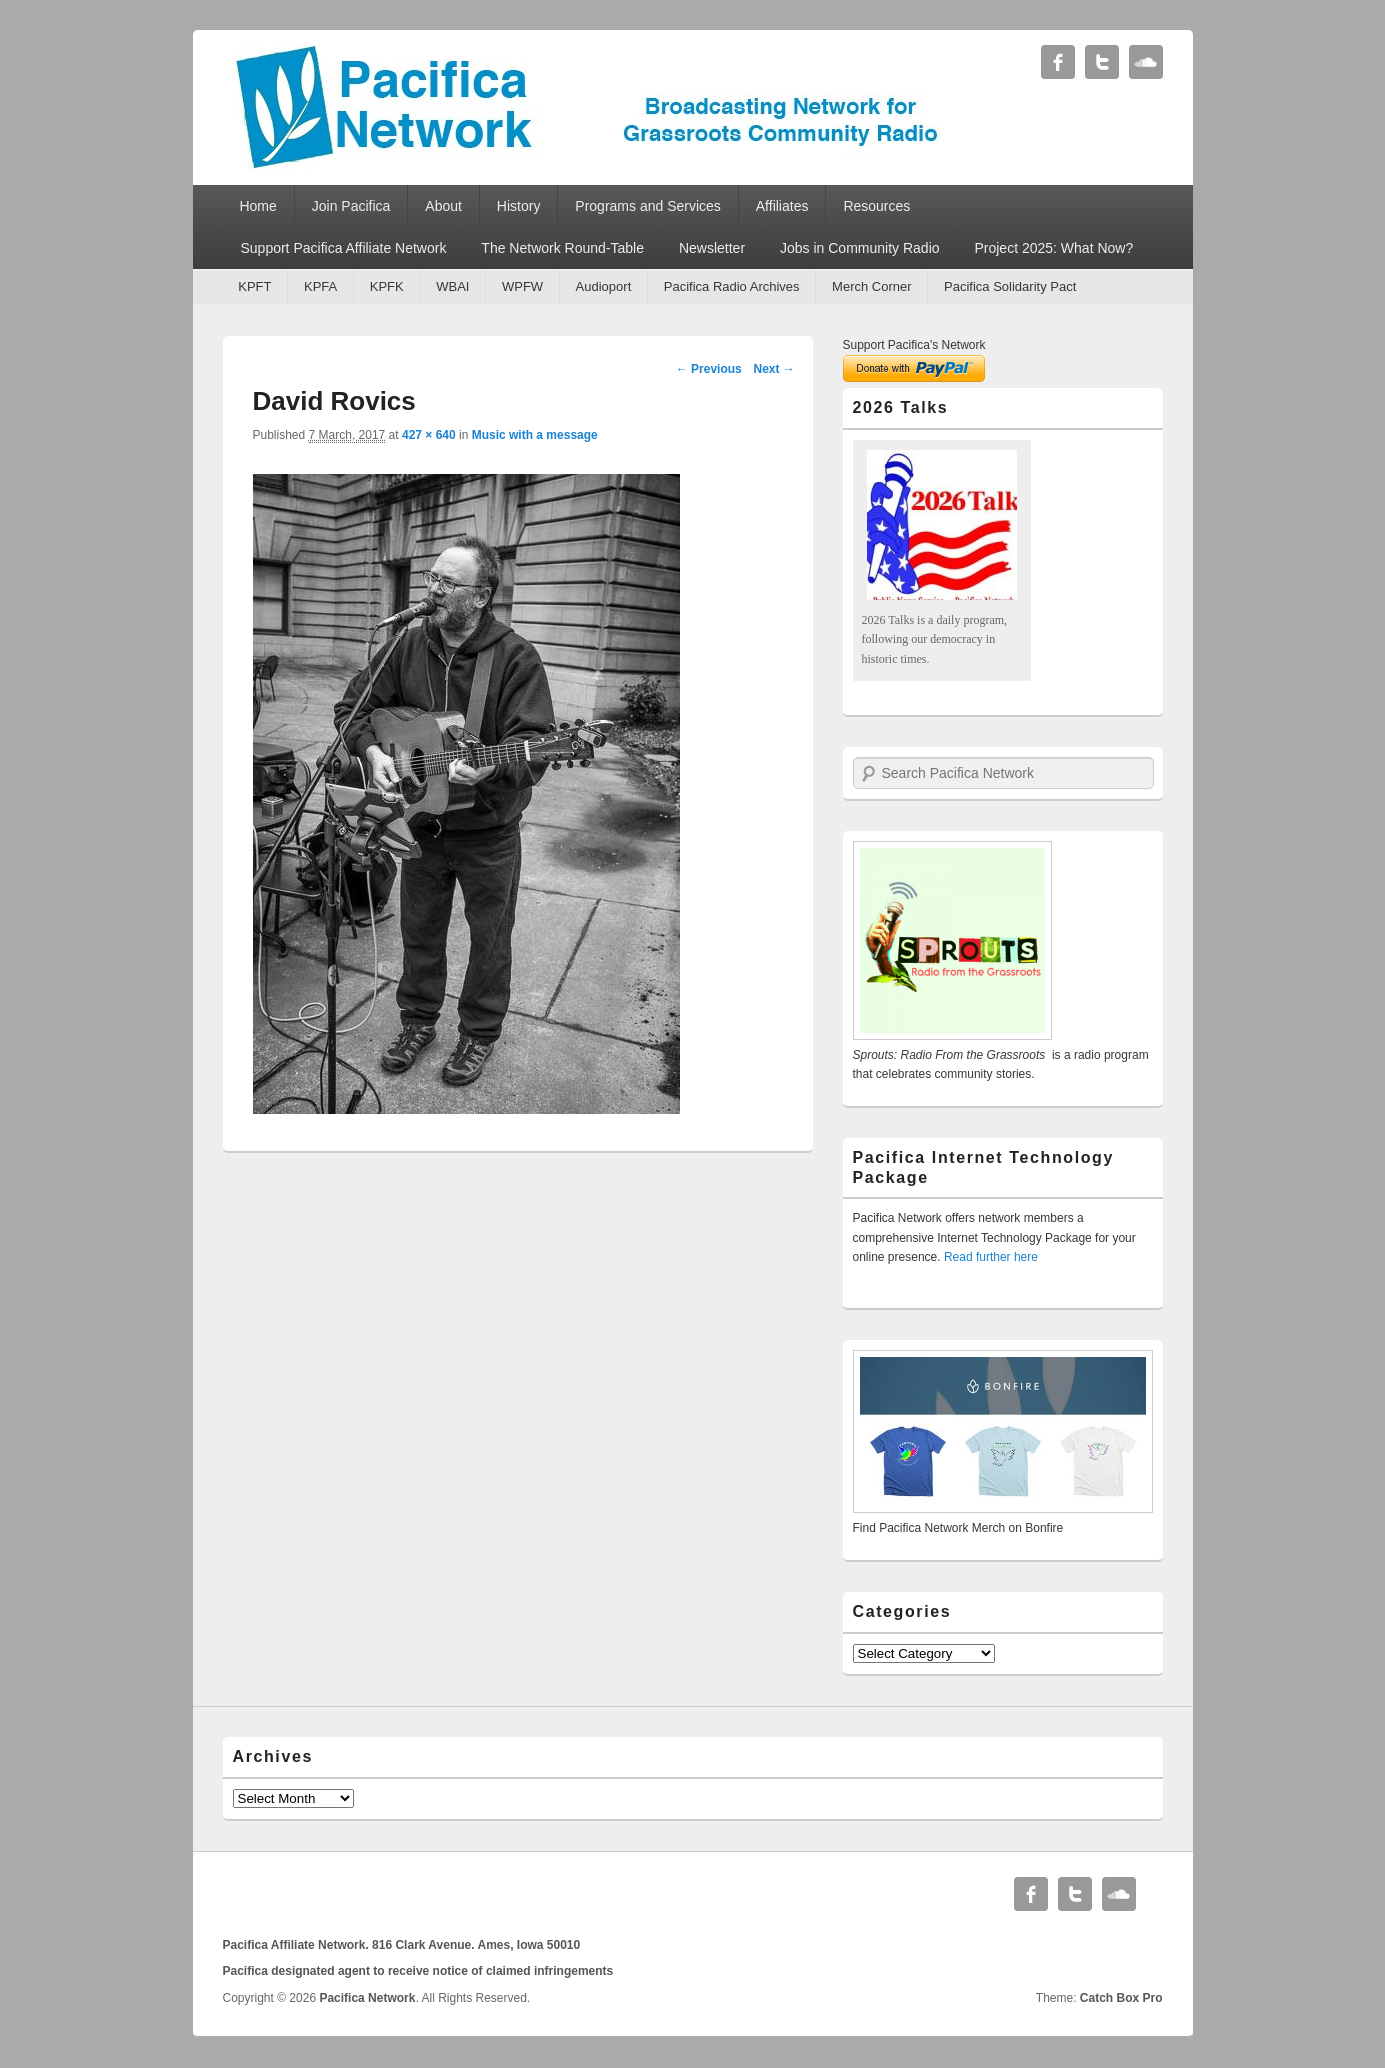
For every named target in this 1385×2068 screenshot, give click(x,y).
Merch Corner (871, 286)
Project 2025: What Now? (1053, 248)
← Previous (709, 369)
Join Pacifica (351, 206)
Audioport (604, 286)
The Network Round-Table (562, 248)
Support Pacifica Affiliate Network (343, 248)
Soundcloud (1146, 62)
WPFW (522, 286)
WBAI (452, 286)
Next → (773, 369)
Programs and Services (648, 206)
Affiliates (782, 206)
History (519, 206)
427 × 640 (429, 435)
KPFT (254, 286)
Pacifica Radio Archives (732, 286)
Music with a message (535, 435)
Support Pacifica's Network (914, 345)
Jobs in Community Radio (860, 248)
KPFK (387, 286)
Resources (876, 206)
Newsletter (712, 248)
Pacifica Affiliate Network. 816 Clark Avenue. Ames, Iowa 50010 (402, 1945)
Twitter (1102, 62)
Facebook (1058, 62)
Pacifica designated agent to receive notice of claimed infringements (418, 1971)
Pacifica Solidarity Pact (1010, 286)
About (443, 206)
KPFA (320, 286)
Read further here (991, 1257)
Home (257, 206)
